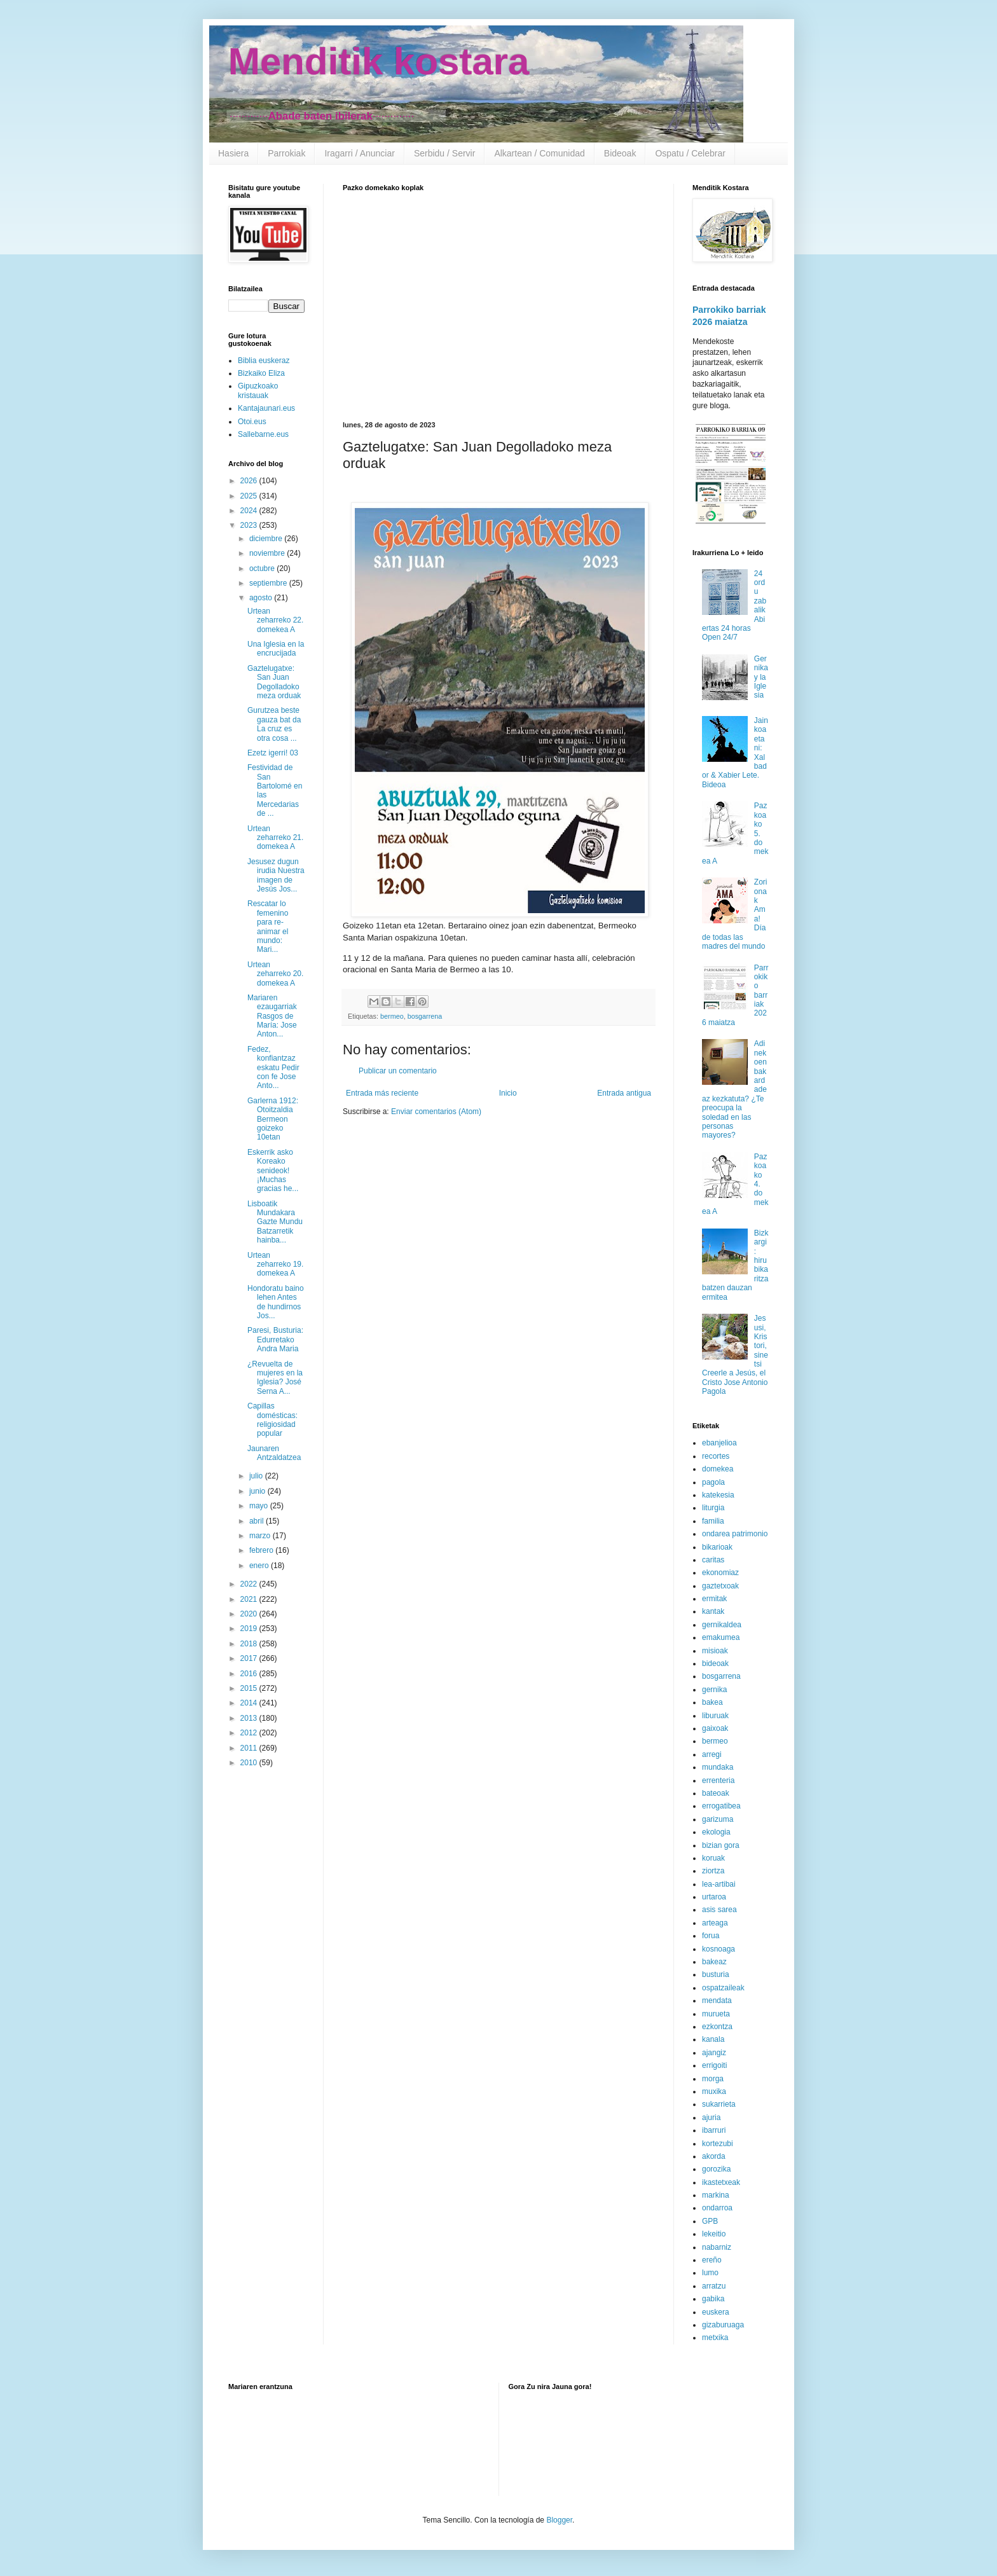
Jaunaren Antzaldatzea (274, 1453)
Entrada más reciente (382, 1093)
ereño (712, 2260)
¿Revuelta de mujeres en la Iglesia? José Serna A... (275, 1378)
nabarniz (716, 2247)
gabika (713, 2298)
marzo (261, 1535)
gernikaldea (721, 1624)
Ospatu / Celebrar (690, 153)
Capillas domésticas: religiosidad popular (272, 1420)
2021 (249, 1599)
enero (260, 1565)
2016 (249, 1673)
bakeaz (714, 1961)
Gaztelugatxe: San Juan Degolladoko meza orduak (274, 682)
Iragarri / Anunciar (359, 153)
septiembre (269, 583)
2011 (249, 1748)
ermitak (714, 1598)
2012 (249, 1732)
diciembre (266, 538)
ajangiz (714, 2052)
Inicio (508, 1093)
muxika (714, 2091)
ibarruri (713, 2130)
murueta (716, 2013)
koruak (713, 1858)
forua (710, 1935)
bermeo (392, 1016)
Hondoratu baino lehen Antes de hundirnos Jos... (275, 1302)
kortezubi (717, 2143)
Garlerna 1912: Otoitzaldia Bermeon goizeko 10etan (272, 1119)
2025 (249, 496)
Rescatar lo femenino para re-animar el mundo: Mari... (267, 926)
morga (713, 2078)
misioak (715, 1650)
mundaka (717, 1767)
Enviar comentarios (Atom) (436, 1111)
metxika (715, 2337)
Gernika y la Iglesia (761, 677)
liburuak (715, 1715)
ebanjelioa (719, 1442)
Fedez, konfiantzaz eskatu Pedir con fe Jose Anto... (273, 1068)
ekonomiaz (720, 1572)
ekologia (716, 1832)
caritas (713, 1559)
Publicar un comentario (398, 1070)
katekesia (718, 1495)
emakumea (720, 1637)
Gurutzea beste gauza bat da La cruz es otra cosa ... (274, 724)
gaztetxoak (720, 1585)
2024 (249, 510)
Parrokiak (286, 153)
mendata (717, 2000)
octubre (263, 568)
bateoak (715, 1793)
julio (257, 1475)
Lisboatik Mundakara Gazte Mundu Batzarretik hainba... (275, 1222)
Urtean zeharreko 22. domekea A (275, 620)
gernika (714, 1689)
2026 (249, 480)
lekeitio (713, 2233)
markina (715, 2195)
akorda (713, 2156)
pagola (713, 1482)
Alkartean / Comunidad (539, 153)
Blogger (559, 2520)
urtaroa (714, 1896)
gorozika (716, 2169)
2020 (249, 1613)
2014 (249, 1702)
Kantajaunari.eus (266, 408)
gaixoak (715, 1728)
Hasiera (233, 153)
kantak (713, 1611)
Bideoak (620, 153)
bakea (712, 1702)
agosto (261, 597)
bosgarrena (425, 1016)
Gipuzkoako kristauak (258, 390)
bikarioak (717, 1547)
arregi (712, 1754)
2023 (249, 525)
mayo (259, 1505)
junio (258, 1491)
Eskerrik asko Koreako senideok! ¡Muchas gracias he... (272, 1171)
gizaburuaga (723, 2324)
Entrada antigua (624, 1093)
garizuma (717, 1819)
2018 (249, 1643)
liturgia (713, 1507)
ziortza (713, 1870)
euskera (715, 2312)
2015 (249, 1688)
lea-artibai (719, 1884)
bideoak (715, 1663)
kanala (713, 2039)
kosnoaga (718, 1949)
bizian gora (720, 1845)
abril (257, 1521)
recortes (715, 1456)
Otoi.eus (252, 421)
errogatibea (721, 1805)
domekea (717, 1468)
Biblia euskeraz (263, 360)
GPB (710, 2221)
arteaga (715, 1922)
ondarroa (717, 2207)
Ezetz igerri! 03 (272, 752)
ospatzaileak (723, 1987)
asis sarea (719, 1909)
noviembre (268, 553)
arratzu (713, 2286)
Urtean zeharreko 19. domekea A (275, 1264)
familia (713, 1521)
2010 (249, 1762)
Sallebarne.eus (263, 434)
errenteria (718, 1780)
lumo (710, 2272)
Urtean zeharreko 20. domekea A (275, 974)
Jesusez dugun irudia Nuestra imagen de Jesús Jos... (276, 875)
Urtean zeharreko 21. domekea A (275, 837)
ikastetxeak (721, 2182)
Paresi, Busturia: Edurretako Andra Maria (275, 1339)
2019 (249, 1628)
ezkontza (717, 2026)
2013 (249, 1718)
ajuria (711, 2117)
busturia (715, 1974)
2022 (249, 1584)
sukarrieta (719, 2104)
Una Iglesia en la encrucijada (275, 649)
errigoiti (714, 2065)
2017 (249, 1658)
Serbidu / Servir (444, 153)
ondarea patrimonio (734, 1533)
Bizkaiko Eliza (261, 373)
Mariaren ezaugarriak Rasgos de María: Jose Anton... (272, 1016)
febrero (262, 1550)
